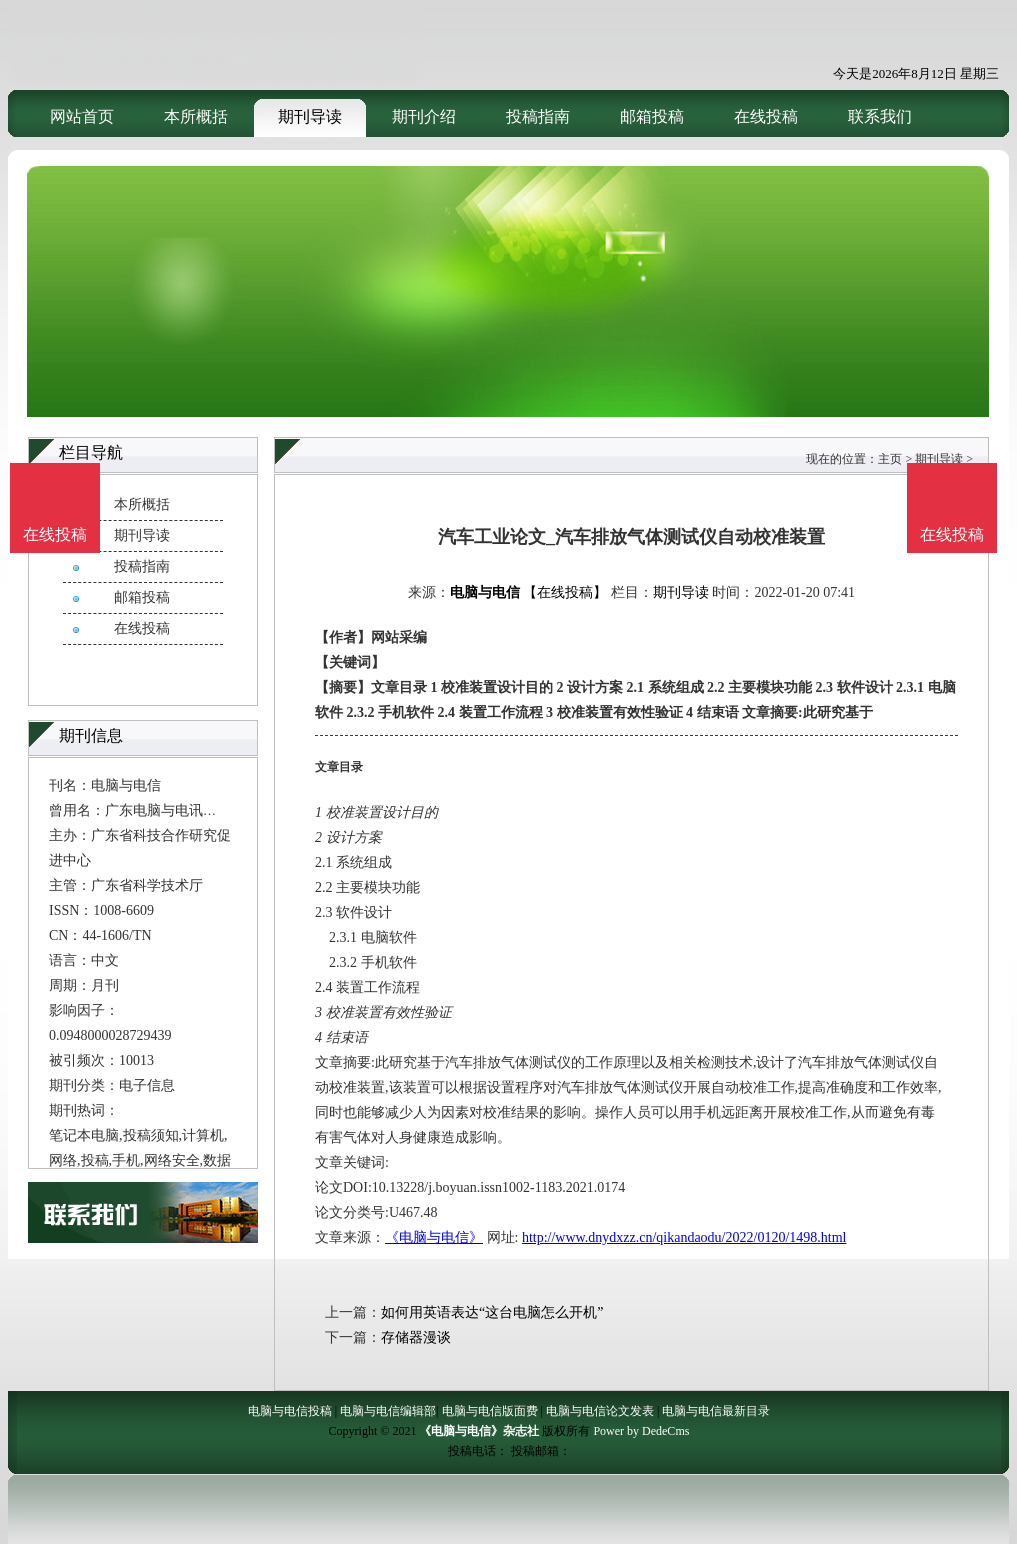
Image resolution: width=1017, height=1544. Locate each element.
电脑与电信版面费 (490, 1411)
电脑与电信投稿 (290, 1411)
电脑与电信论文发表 (600, 1411)
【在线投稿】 (565, 592)
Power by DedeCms (641, 1431)
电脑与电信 (485, 592)
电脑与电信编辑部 (388, 1411)
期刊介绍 (424, 116)
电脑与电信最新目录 (716, 1411)
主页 (890, 459)
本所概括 (196, 116)
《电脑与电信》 (434, 1237)
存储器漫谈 (416, 1337)
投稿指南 (538, 116)
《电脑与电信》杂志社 (479, 1431)
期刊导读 (310, 116)
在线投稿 (766, 116)
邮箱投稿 (652, 116)
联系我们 (880, 116)
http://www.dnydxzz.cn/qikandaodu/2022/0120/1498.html (684, 1237)
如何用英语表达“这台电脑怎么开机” (492, 1312)
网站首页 (82, 116)
